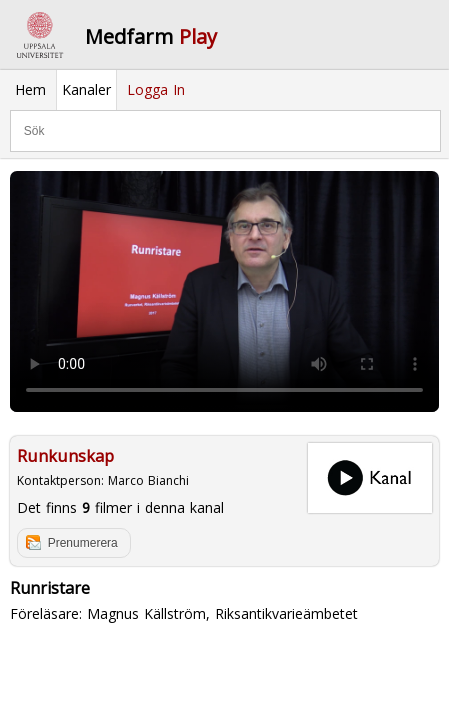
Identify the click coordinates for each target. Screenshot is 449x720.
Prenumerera (83, 543)
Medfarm (151, 36)
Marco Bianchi (148, 480)
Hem (30, 89)
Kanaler (86, 89)
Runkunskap (65, 456)
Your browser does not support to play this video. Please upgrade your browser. (224, 291)
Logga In (156, 89)
